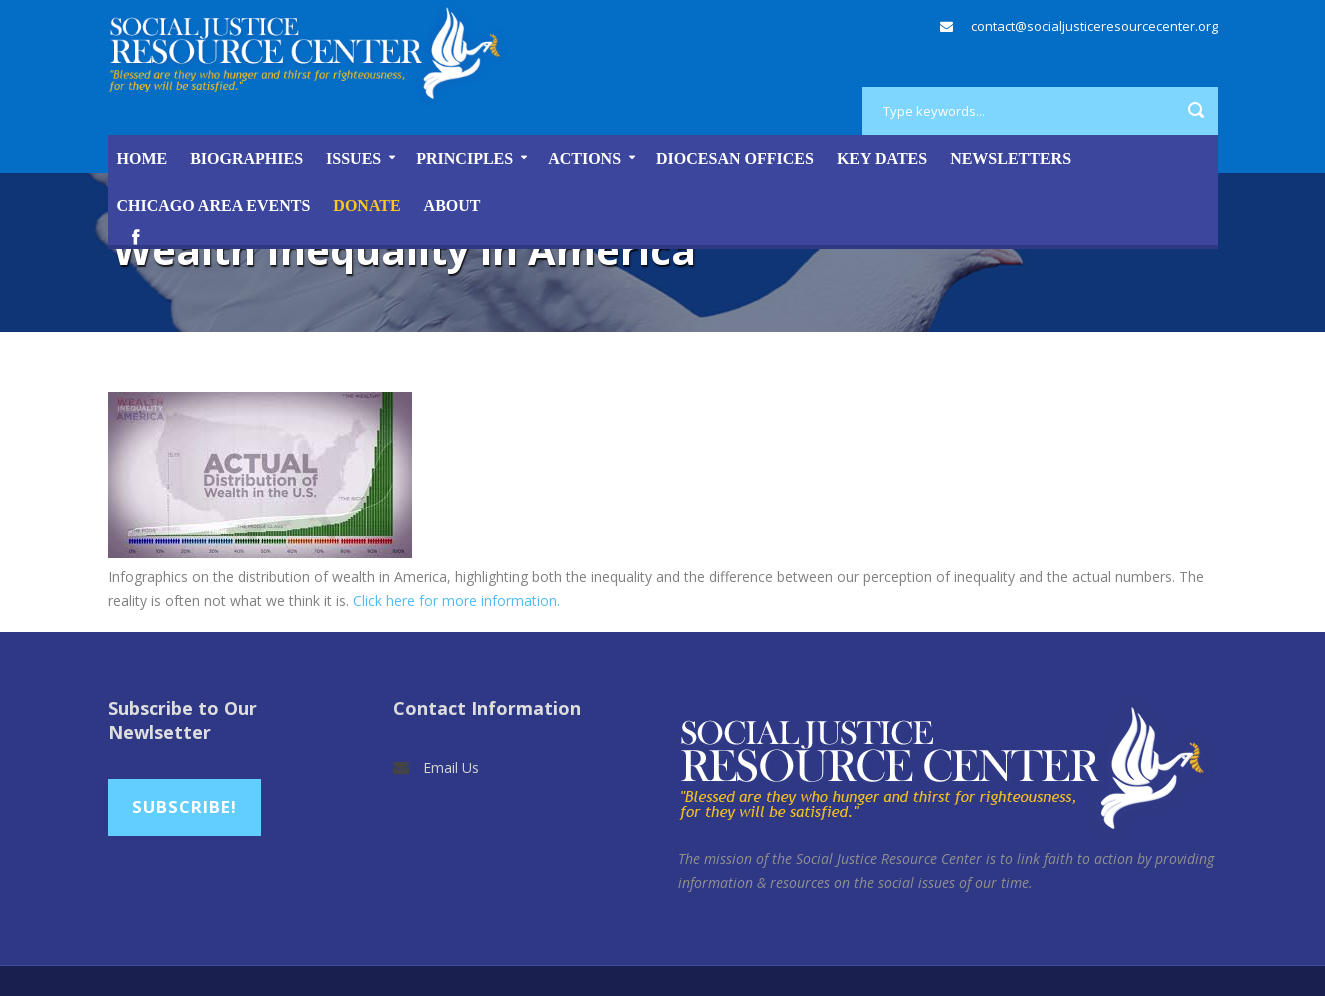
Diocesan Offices (735, 158)
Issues (353, 158)
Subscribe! (184, 806)
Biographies (246, 158)
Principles (464, 158)
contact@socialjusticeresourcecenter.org (1094, 26)
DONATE (366, 205)
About (452, 205)
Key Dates (882, 158)
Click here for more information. (456, 600)
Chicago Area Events (214, 205)
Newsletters (1010, 158)
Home (142, 158)
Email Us (451, 767)
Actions (584, 158)
